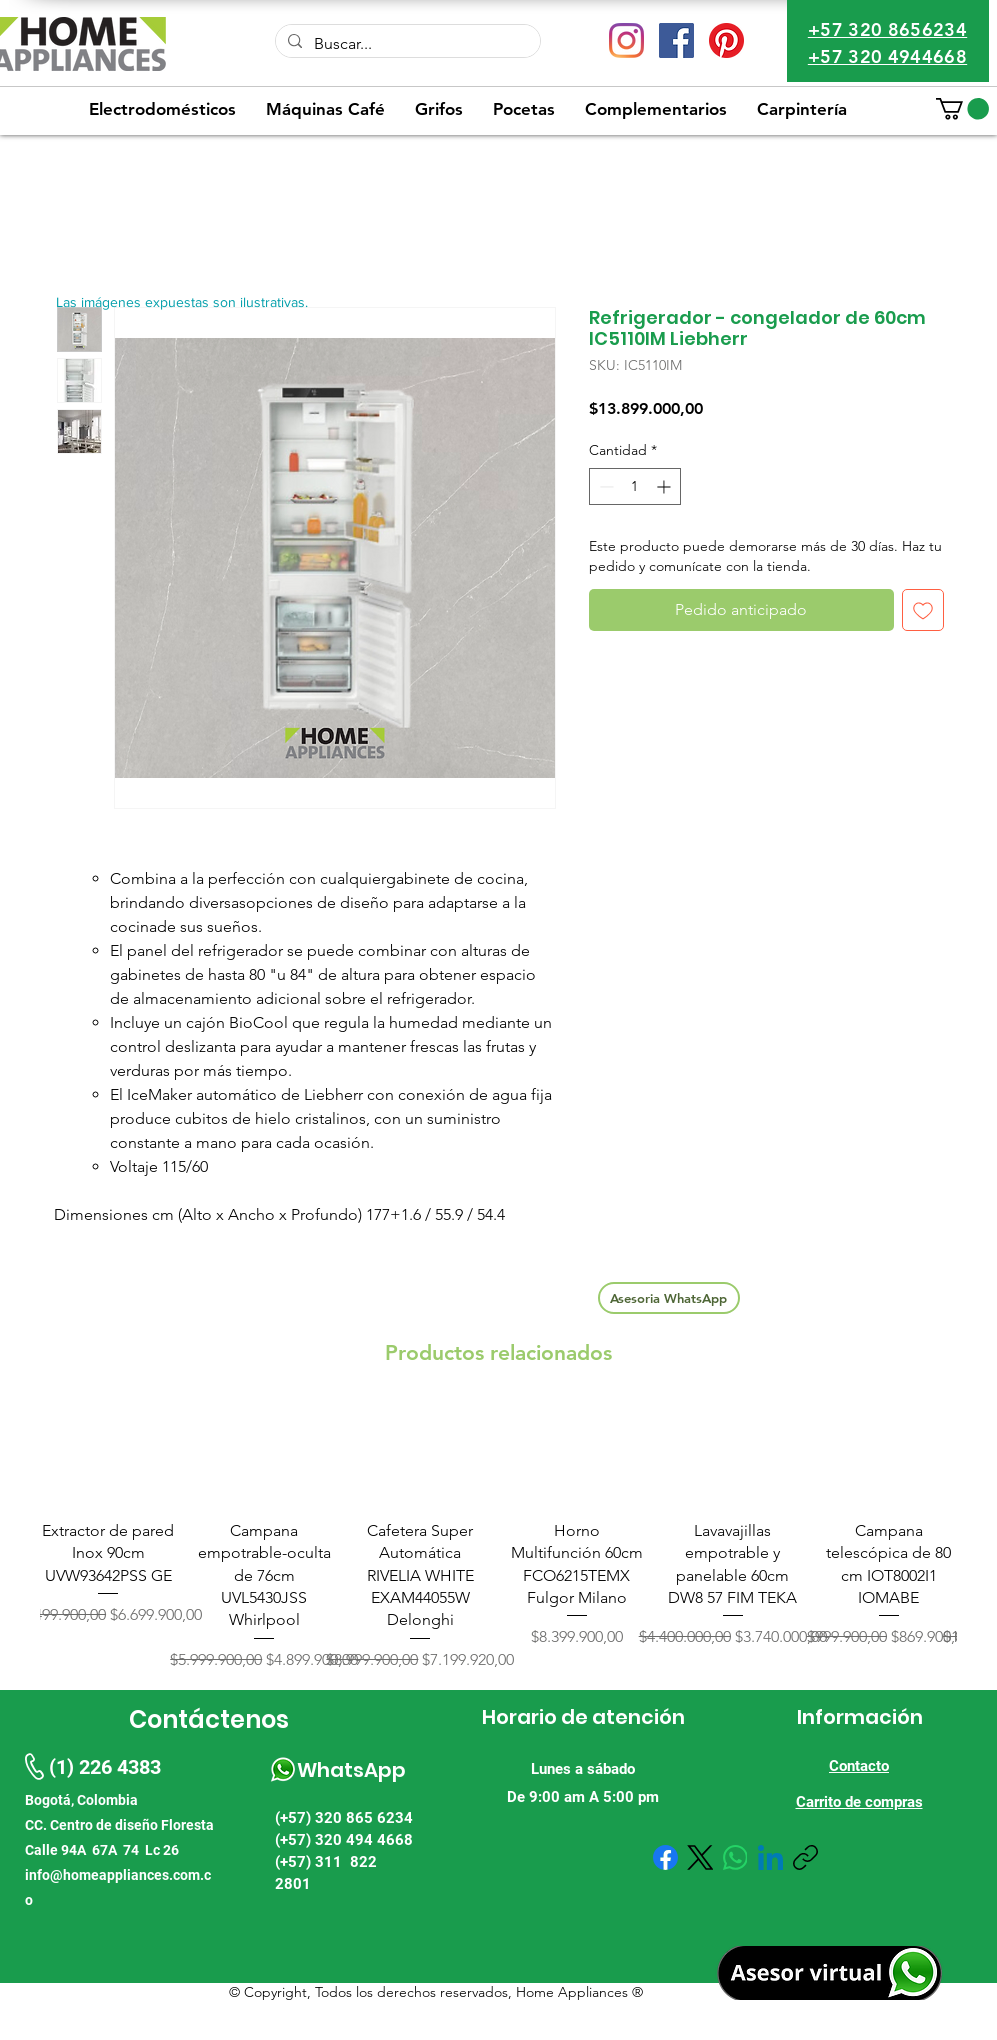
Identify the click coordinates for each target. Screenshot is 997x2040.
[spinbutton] (635, 486)
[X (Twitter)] (700, 1857)
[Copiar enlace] (805, 1857)
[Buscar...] (406, 44)
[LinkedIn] (770, 1857)
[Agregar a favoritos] (923, 610)
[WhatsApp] (735, 1857)
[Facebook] (665, 1857)
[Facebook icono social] (676, 40)
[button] (962, 109)
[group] (498, 1537)
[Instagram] (626, 40)
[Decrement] (604, 486)
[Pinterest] (726, 40)
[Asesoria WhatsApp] (669, 1298)
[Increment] (665, 486)
